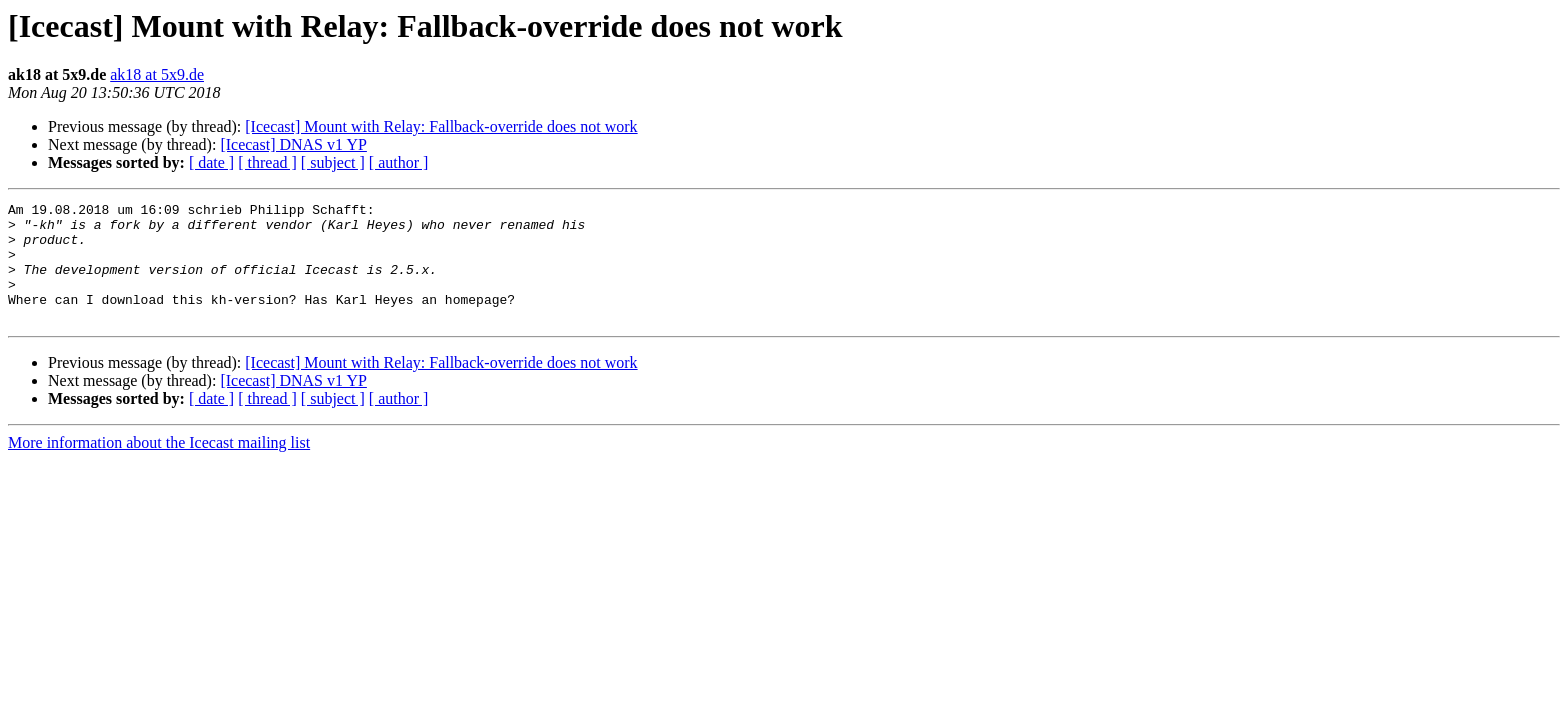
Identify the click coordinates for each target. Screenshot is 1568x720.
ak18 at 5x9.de (157, 74)
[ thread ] (267, 162)
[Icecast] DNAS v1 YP (293, 144)
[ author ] (399, 162)
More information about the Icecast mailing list (159, 466)
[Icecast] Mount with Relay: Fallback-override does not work (441, 126)
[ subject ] (333, 162)
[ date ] (211, 162)
